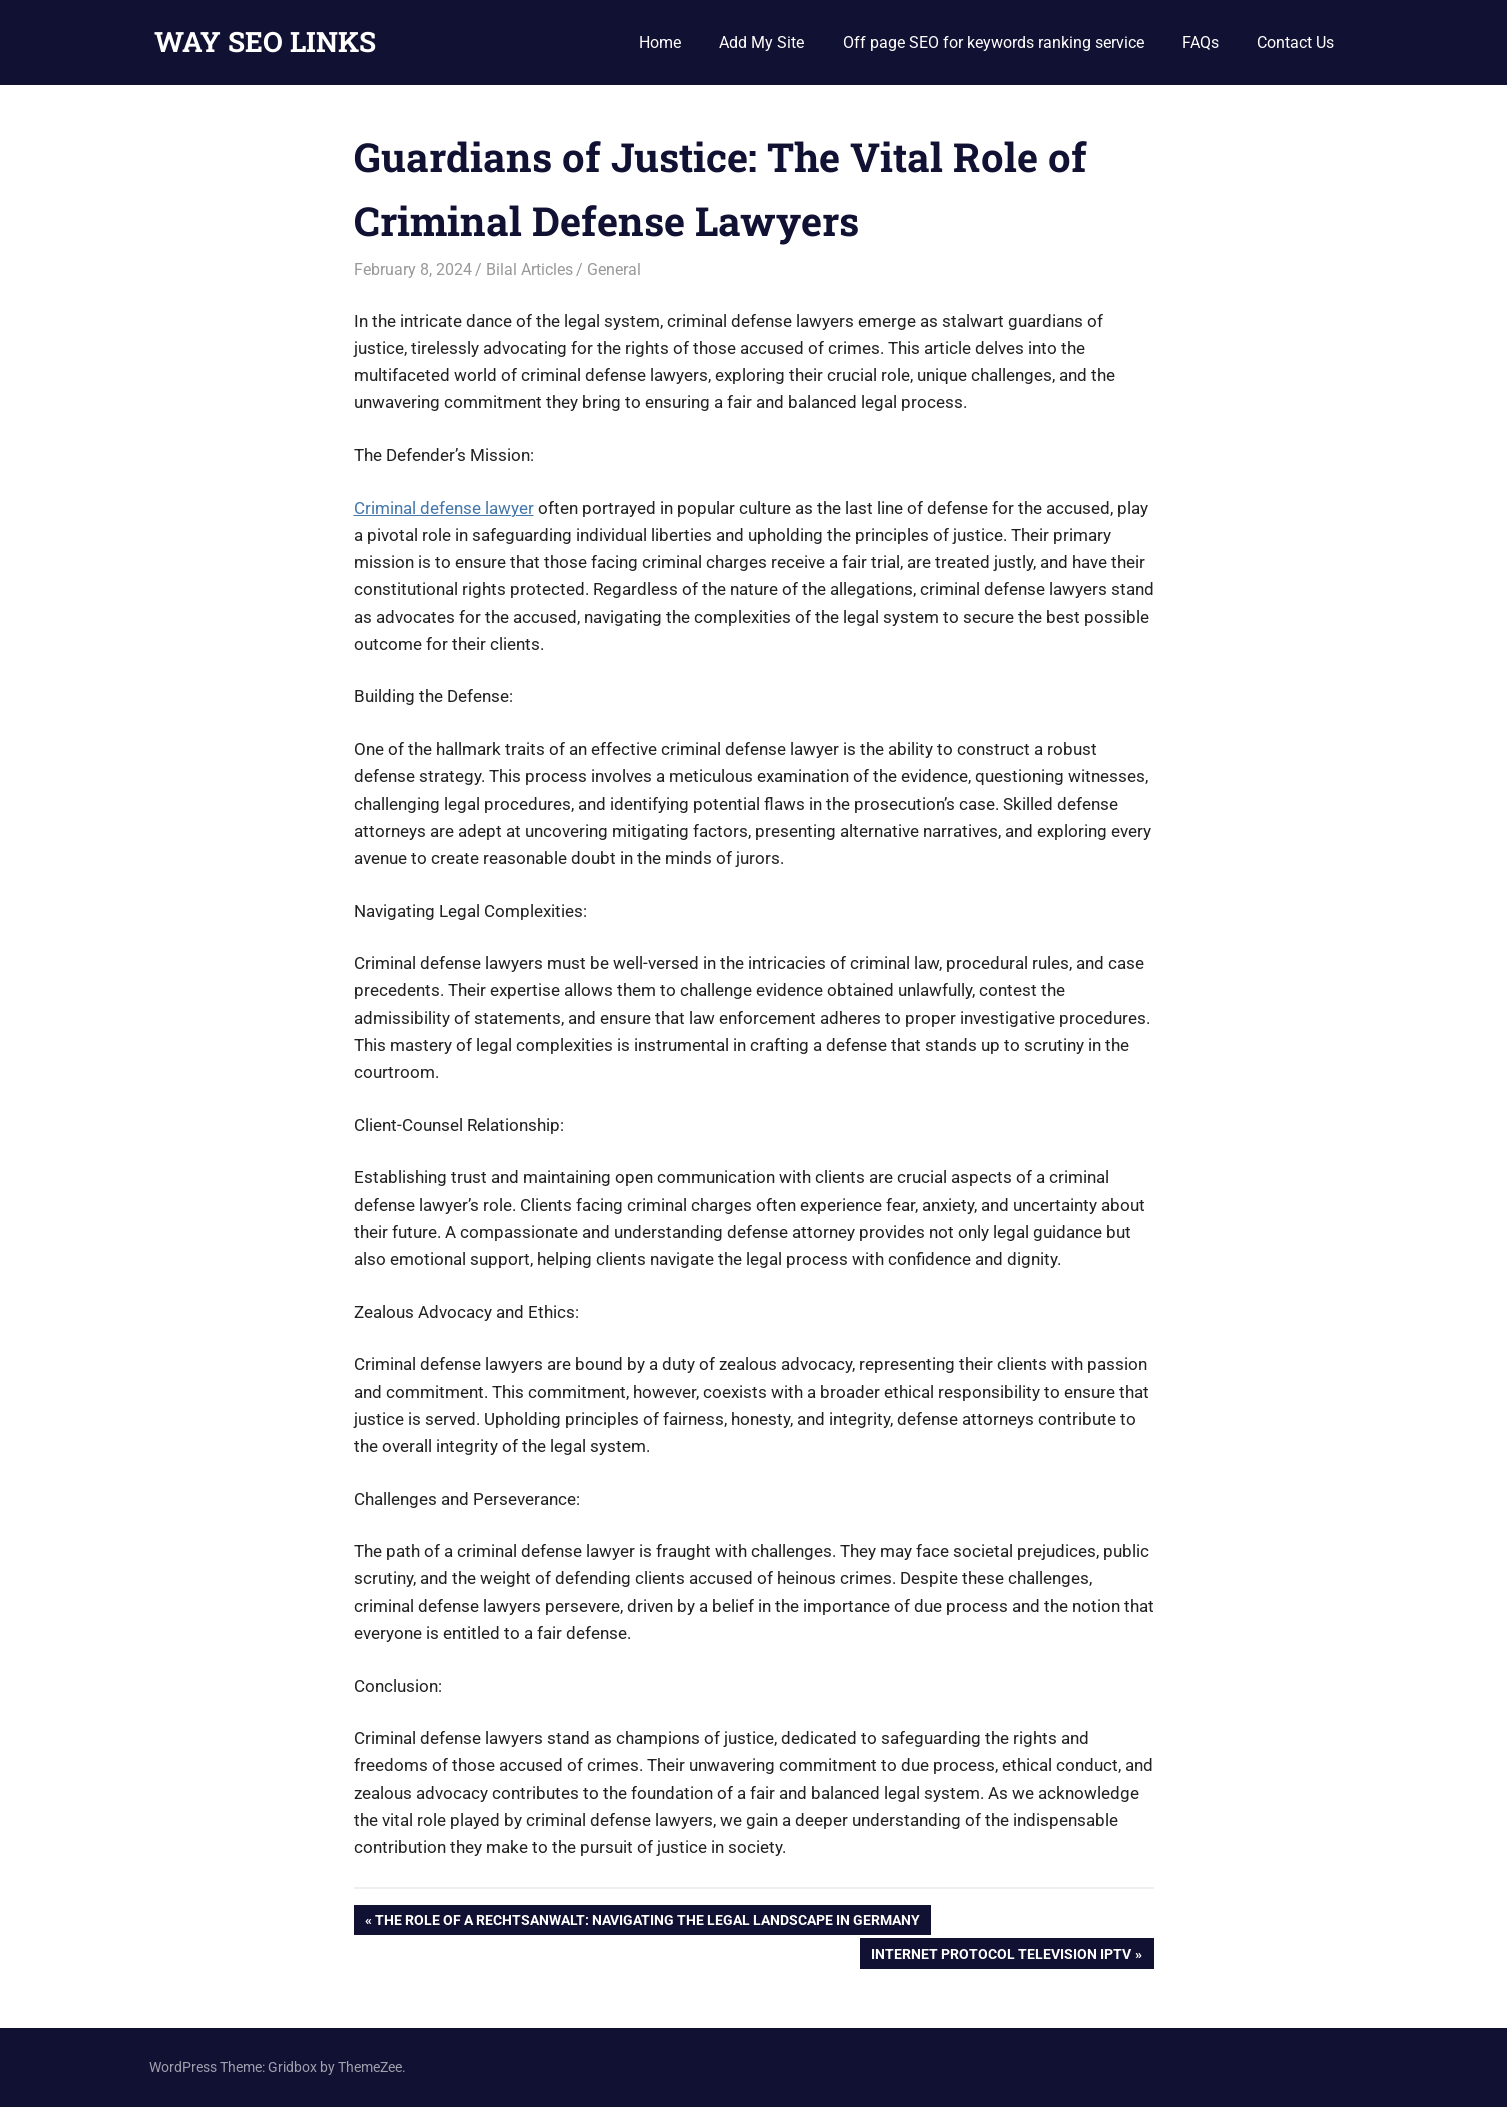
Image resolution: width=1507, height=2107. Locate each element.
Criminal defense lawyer (444, 508)
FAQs (1200, 42)
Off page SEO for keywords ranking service (993, 42)
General (614, 269)
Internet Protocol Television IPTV (1000, 1956)
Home (660, 42)
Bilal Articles (529, 269)
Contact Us (1295, 42)
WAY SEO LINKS (265, 41)
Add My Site (761, 42)
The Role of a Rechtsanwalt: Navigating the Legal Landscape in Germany (647, 1922)
